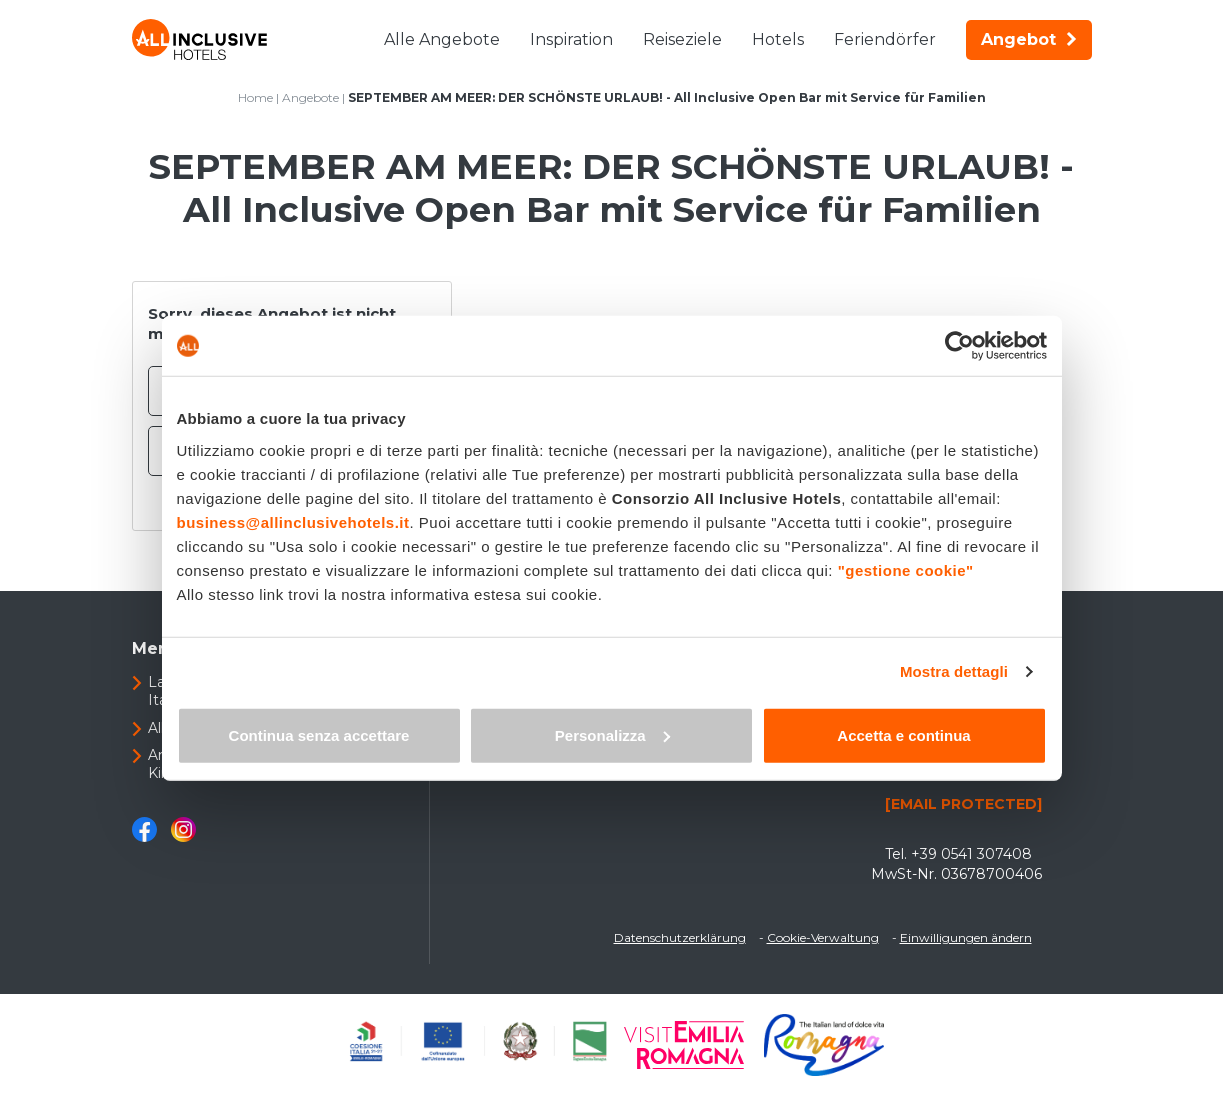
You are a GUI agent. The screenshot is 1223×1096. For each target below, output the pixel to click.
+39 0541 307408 (971, 854)
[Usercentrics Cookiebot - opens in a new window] (959, 346)
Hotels (778, 39)
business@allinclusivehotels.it (293, 521)
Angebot (1029, 39)
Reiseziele (682, 39)
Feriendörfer (885, 39)
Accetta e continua (903, 734)
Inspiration (571, 39)
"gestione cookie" (906, 569)
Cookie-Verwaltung (823, 937)
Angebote (310, 97)
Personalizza (612, 734)
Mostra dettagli (954, 671)
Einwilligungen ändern (966, 937)
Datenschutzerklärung (680, 937)
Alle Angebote (442, 39)
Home (255, 97)
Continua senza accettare (319, 734)
